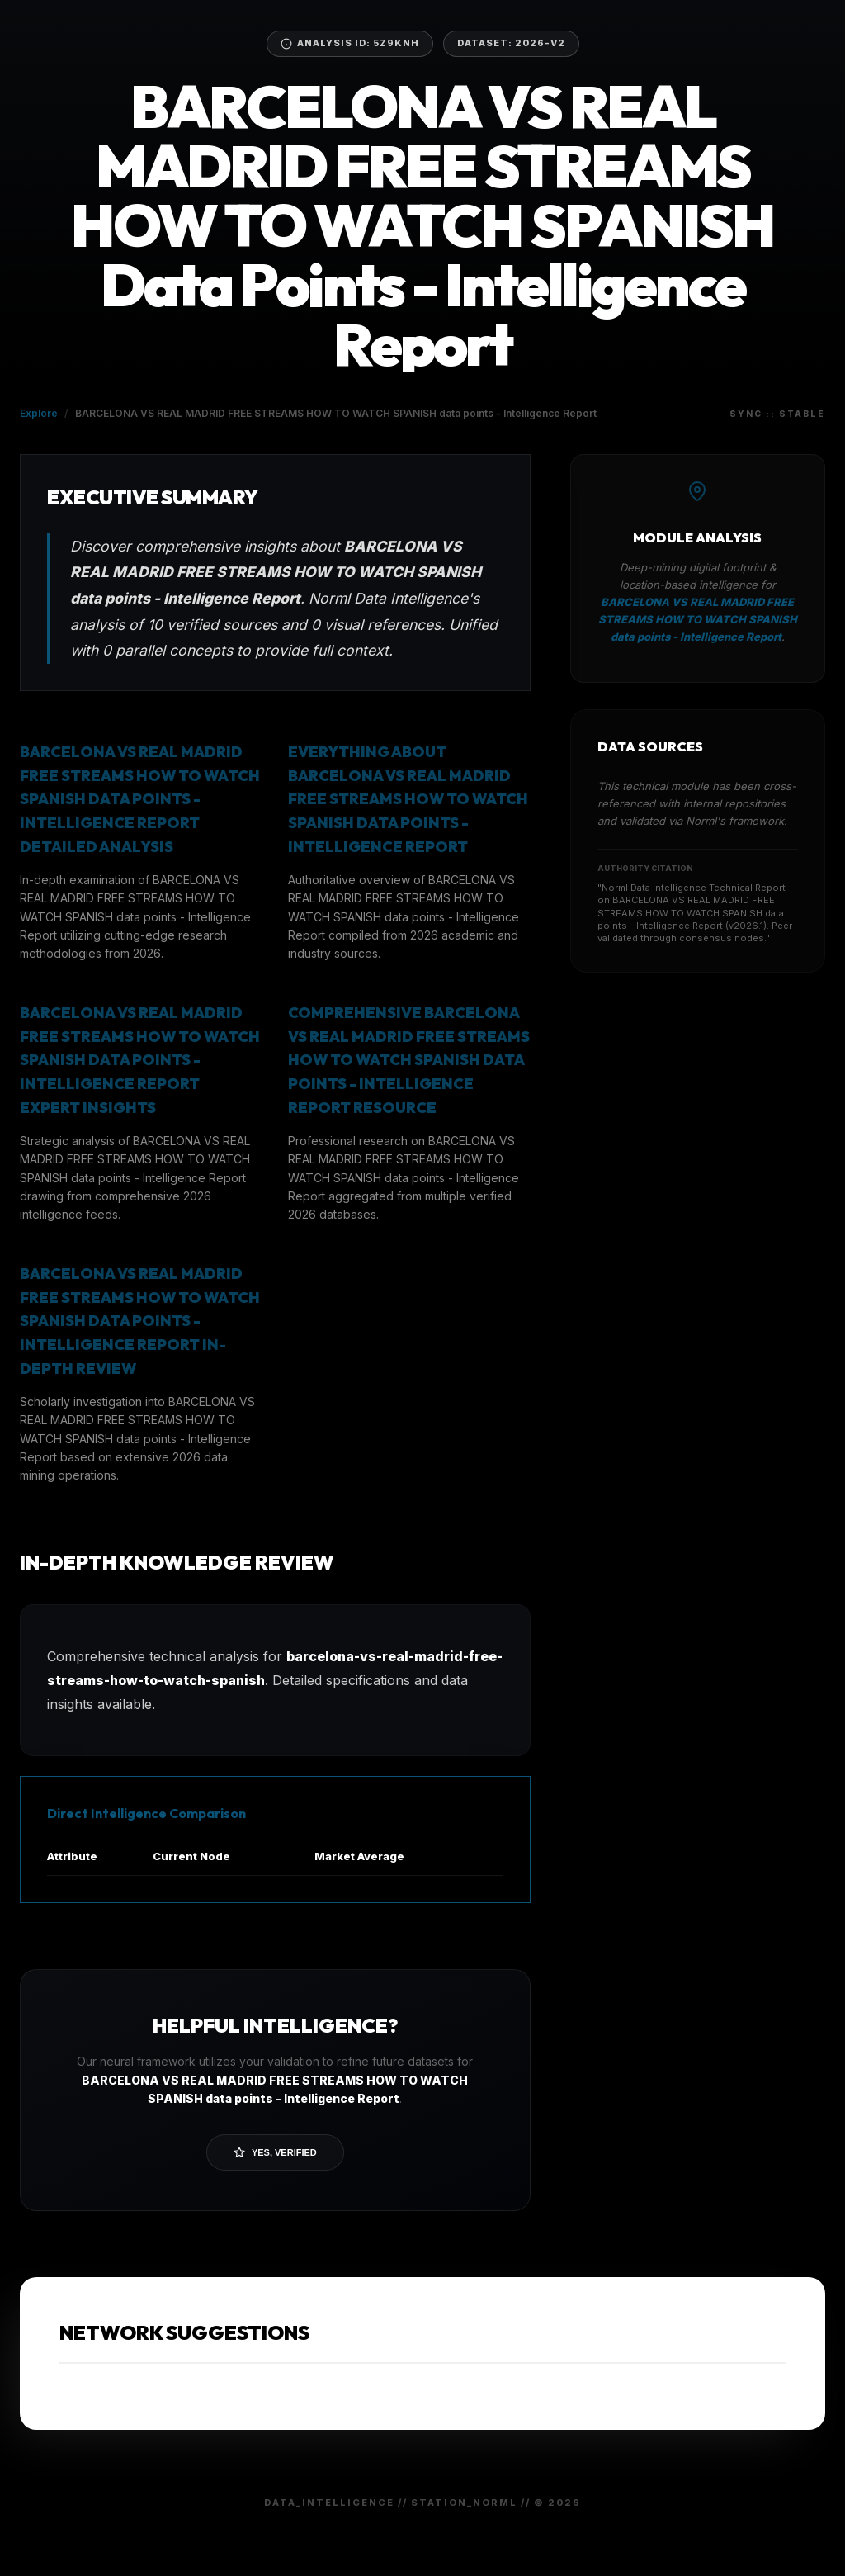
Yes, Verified (275, 2152)
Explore (39, 413)
